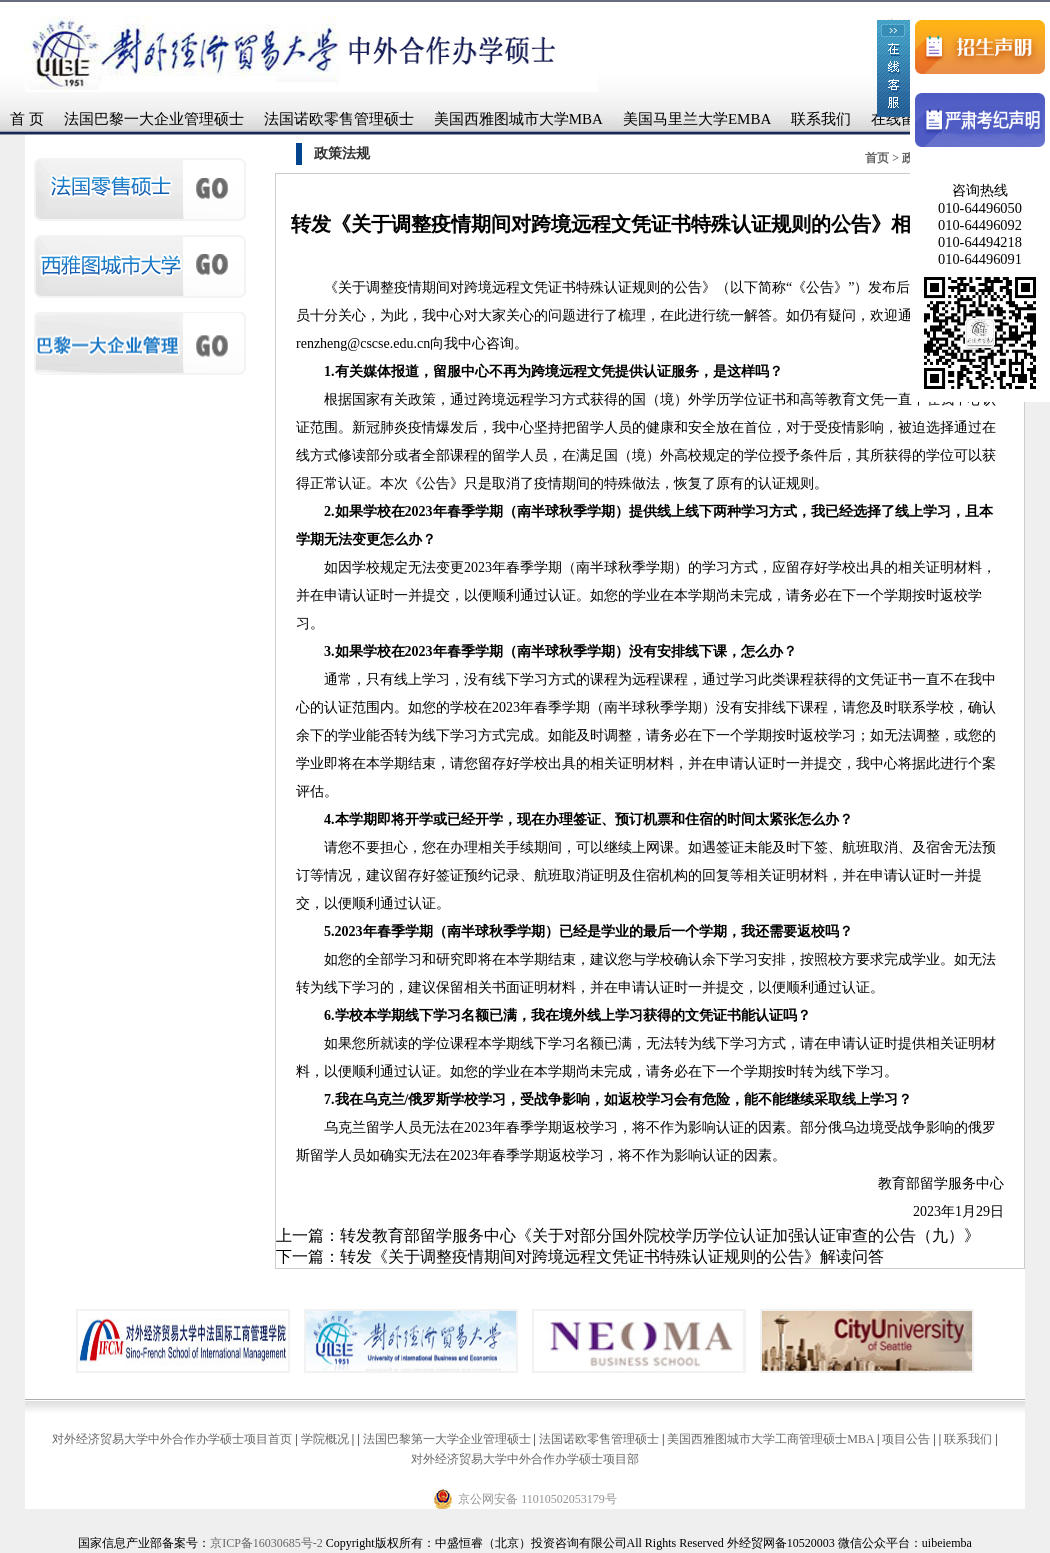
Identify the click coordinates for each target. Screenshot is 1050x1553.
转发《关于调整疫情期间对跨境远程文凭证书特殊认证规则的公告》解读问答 (612, 1256)
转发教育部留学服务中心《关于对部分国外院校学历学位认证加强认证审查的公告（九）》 (660, 1235)
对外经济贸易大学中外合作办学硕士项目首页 (172, 1439)
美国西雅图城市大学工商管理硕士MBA (770, 1439)
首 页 (27, 119)
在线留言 (901, 119)
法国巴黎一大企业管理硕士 (154, 119)
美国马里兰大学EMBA (697, 119)
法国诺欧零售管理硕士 (339, 119)
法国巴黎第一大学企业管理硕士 (447, 1439)
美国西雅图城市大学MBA (518, 119)
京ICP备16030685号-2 (266, 1543)
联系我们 (821, 119)
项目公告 (906, 1439)
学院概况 (325, 1439)
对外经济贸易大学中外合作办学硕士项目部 (525, 1459)
